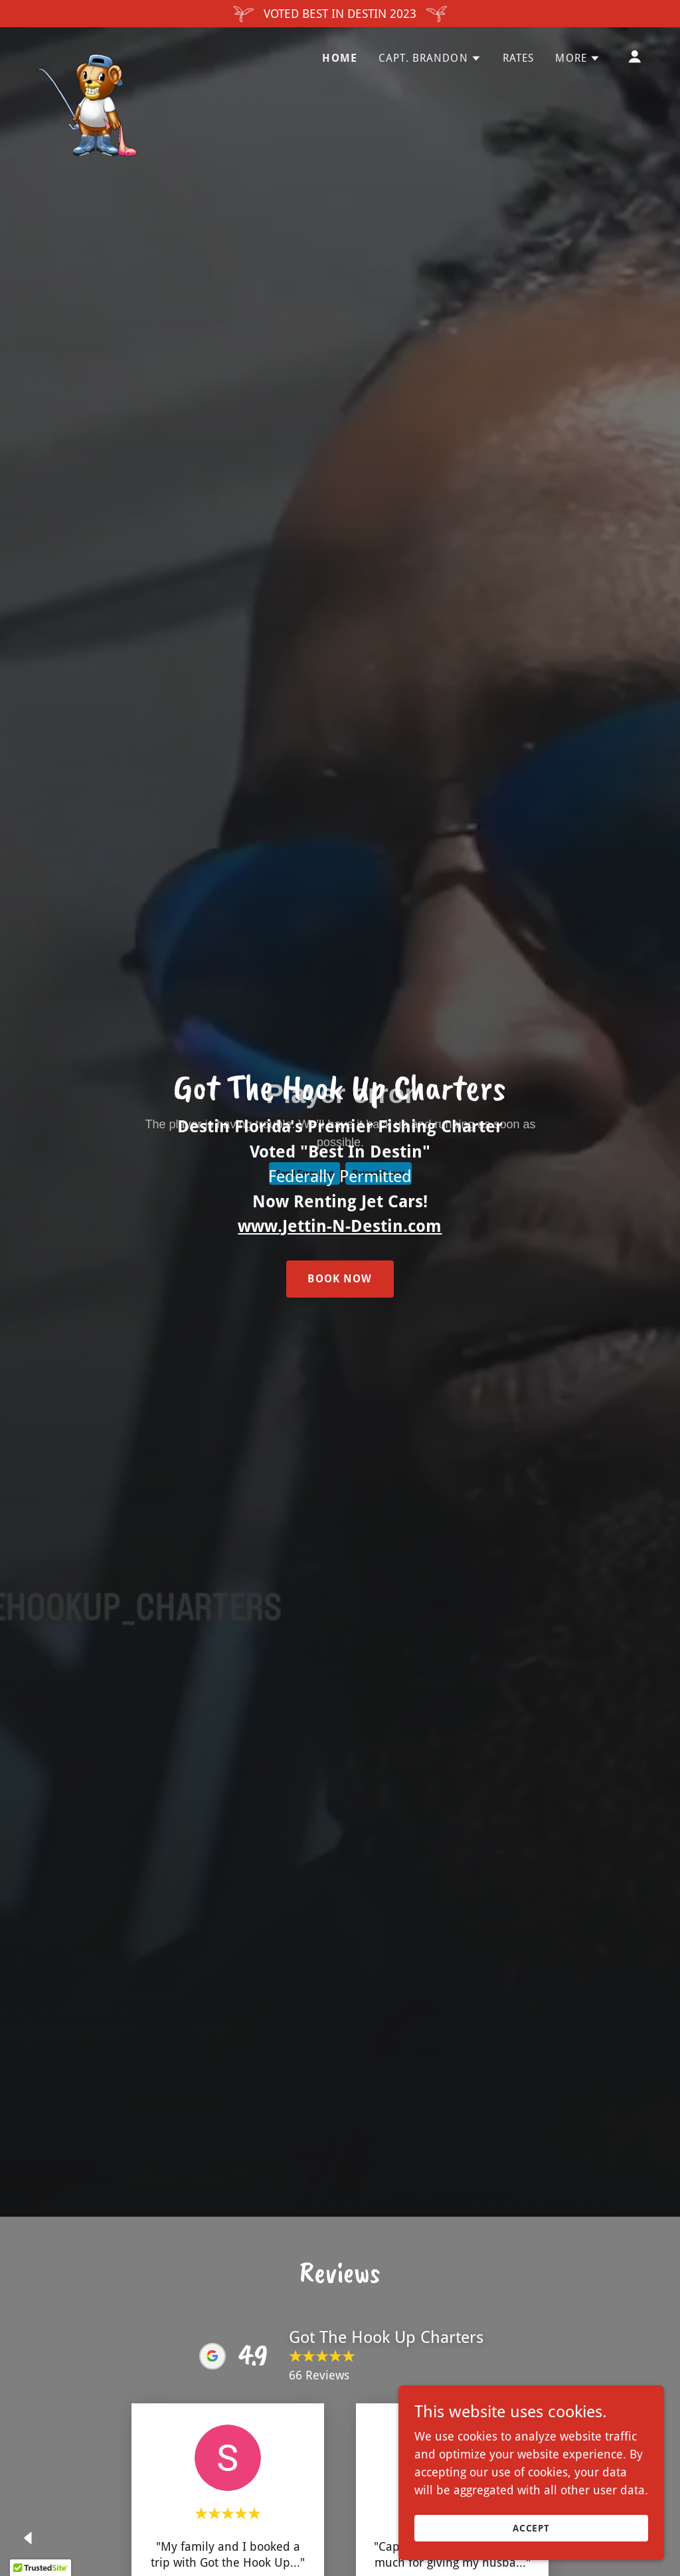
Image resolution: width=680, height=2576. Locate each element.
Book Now (339, 1278)
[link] (87, 54)
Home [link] (339, 58)
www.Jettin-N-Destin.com (340, 1226)
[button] (430, 58)
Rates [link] (519, 58)
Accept (532, 2528)
